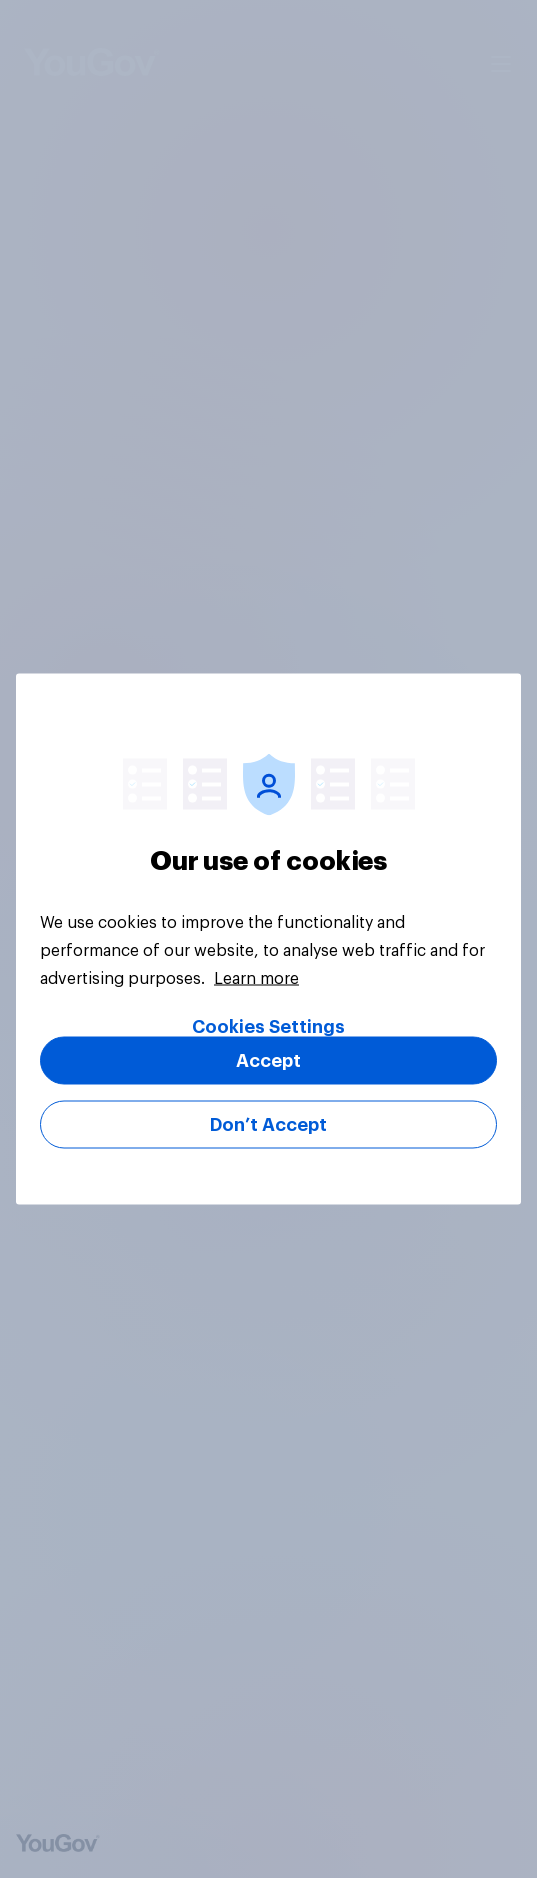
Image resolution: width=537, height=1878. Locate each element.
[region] (268, 939)
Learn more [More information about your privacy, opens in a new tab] (256, 979)
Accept (268, 1061)
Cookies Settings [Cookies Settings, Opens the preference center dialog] (268, 1027)
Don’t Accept (268, 1125)
